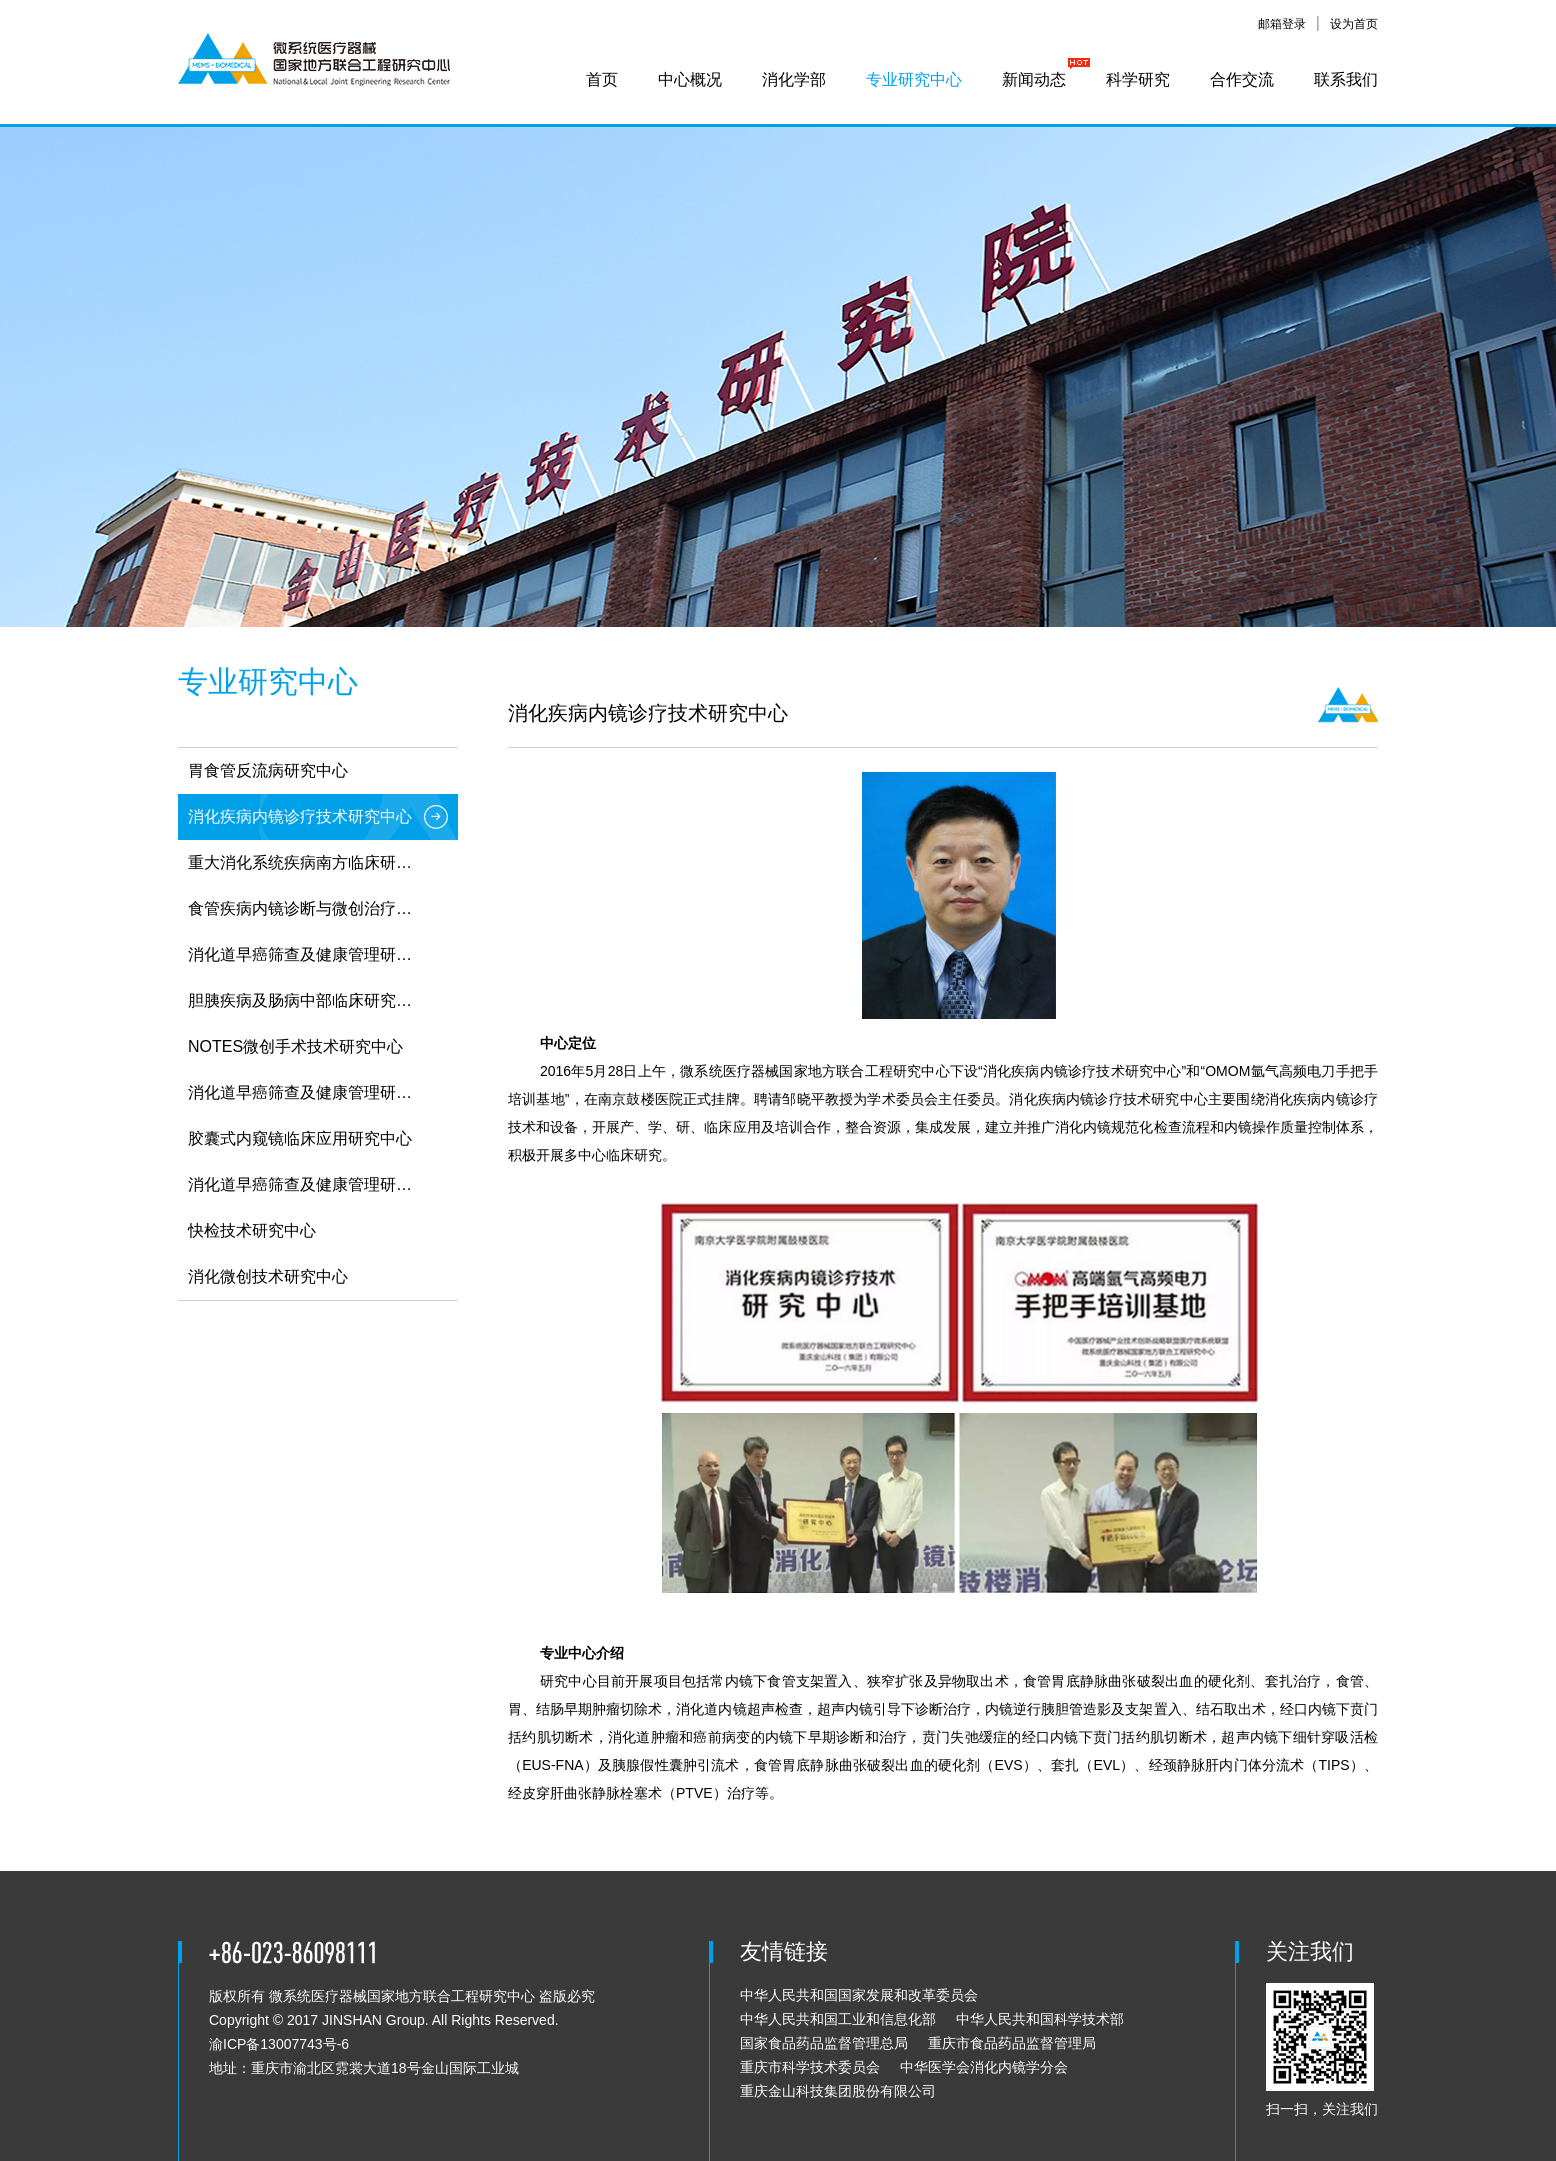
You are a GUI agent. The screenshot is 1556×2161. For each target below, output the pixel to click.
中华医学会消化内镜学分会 (984, 2067)
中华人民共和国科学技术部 (1040, 2019)
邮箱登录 (1282, 24)
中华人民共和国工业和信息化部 (838, 2019)
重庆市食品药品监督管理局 (1012, 2043)
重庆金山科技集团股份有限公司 (838, 2091)
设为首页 (1354, 24)
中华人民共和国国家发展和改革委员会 (859, 1995)
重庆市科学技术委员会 (810, 2067)
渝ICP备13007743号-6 (279, 2044)
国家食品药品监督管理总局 (824, 2043)
